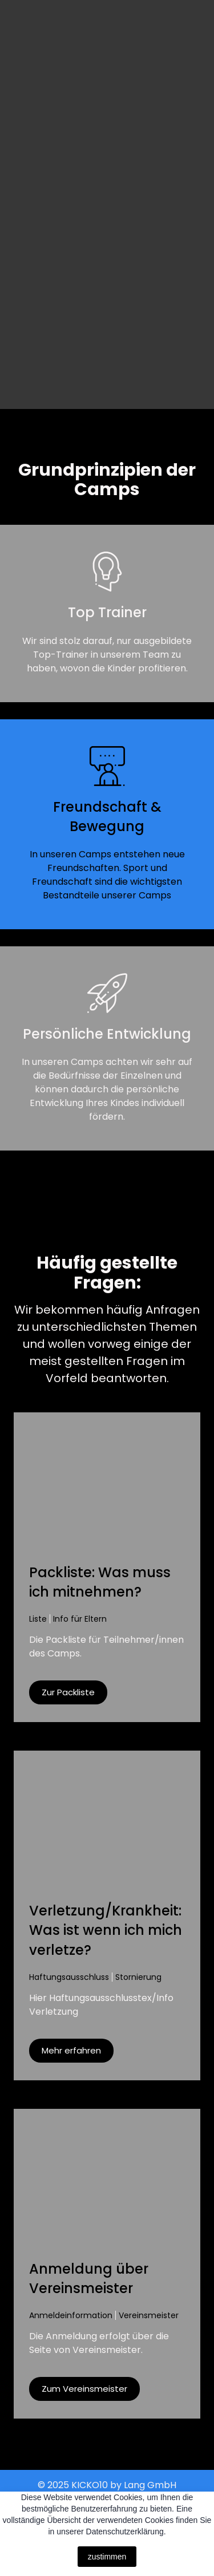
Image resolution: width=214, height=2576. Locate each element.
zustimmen (107, 2556)
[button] (68, 1692)
